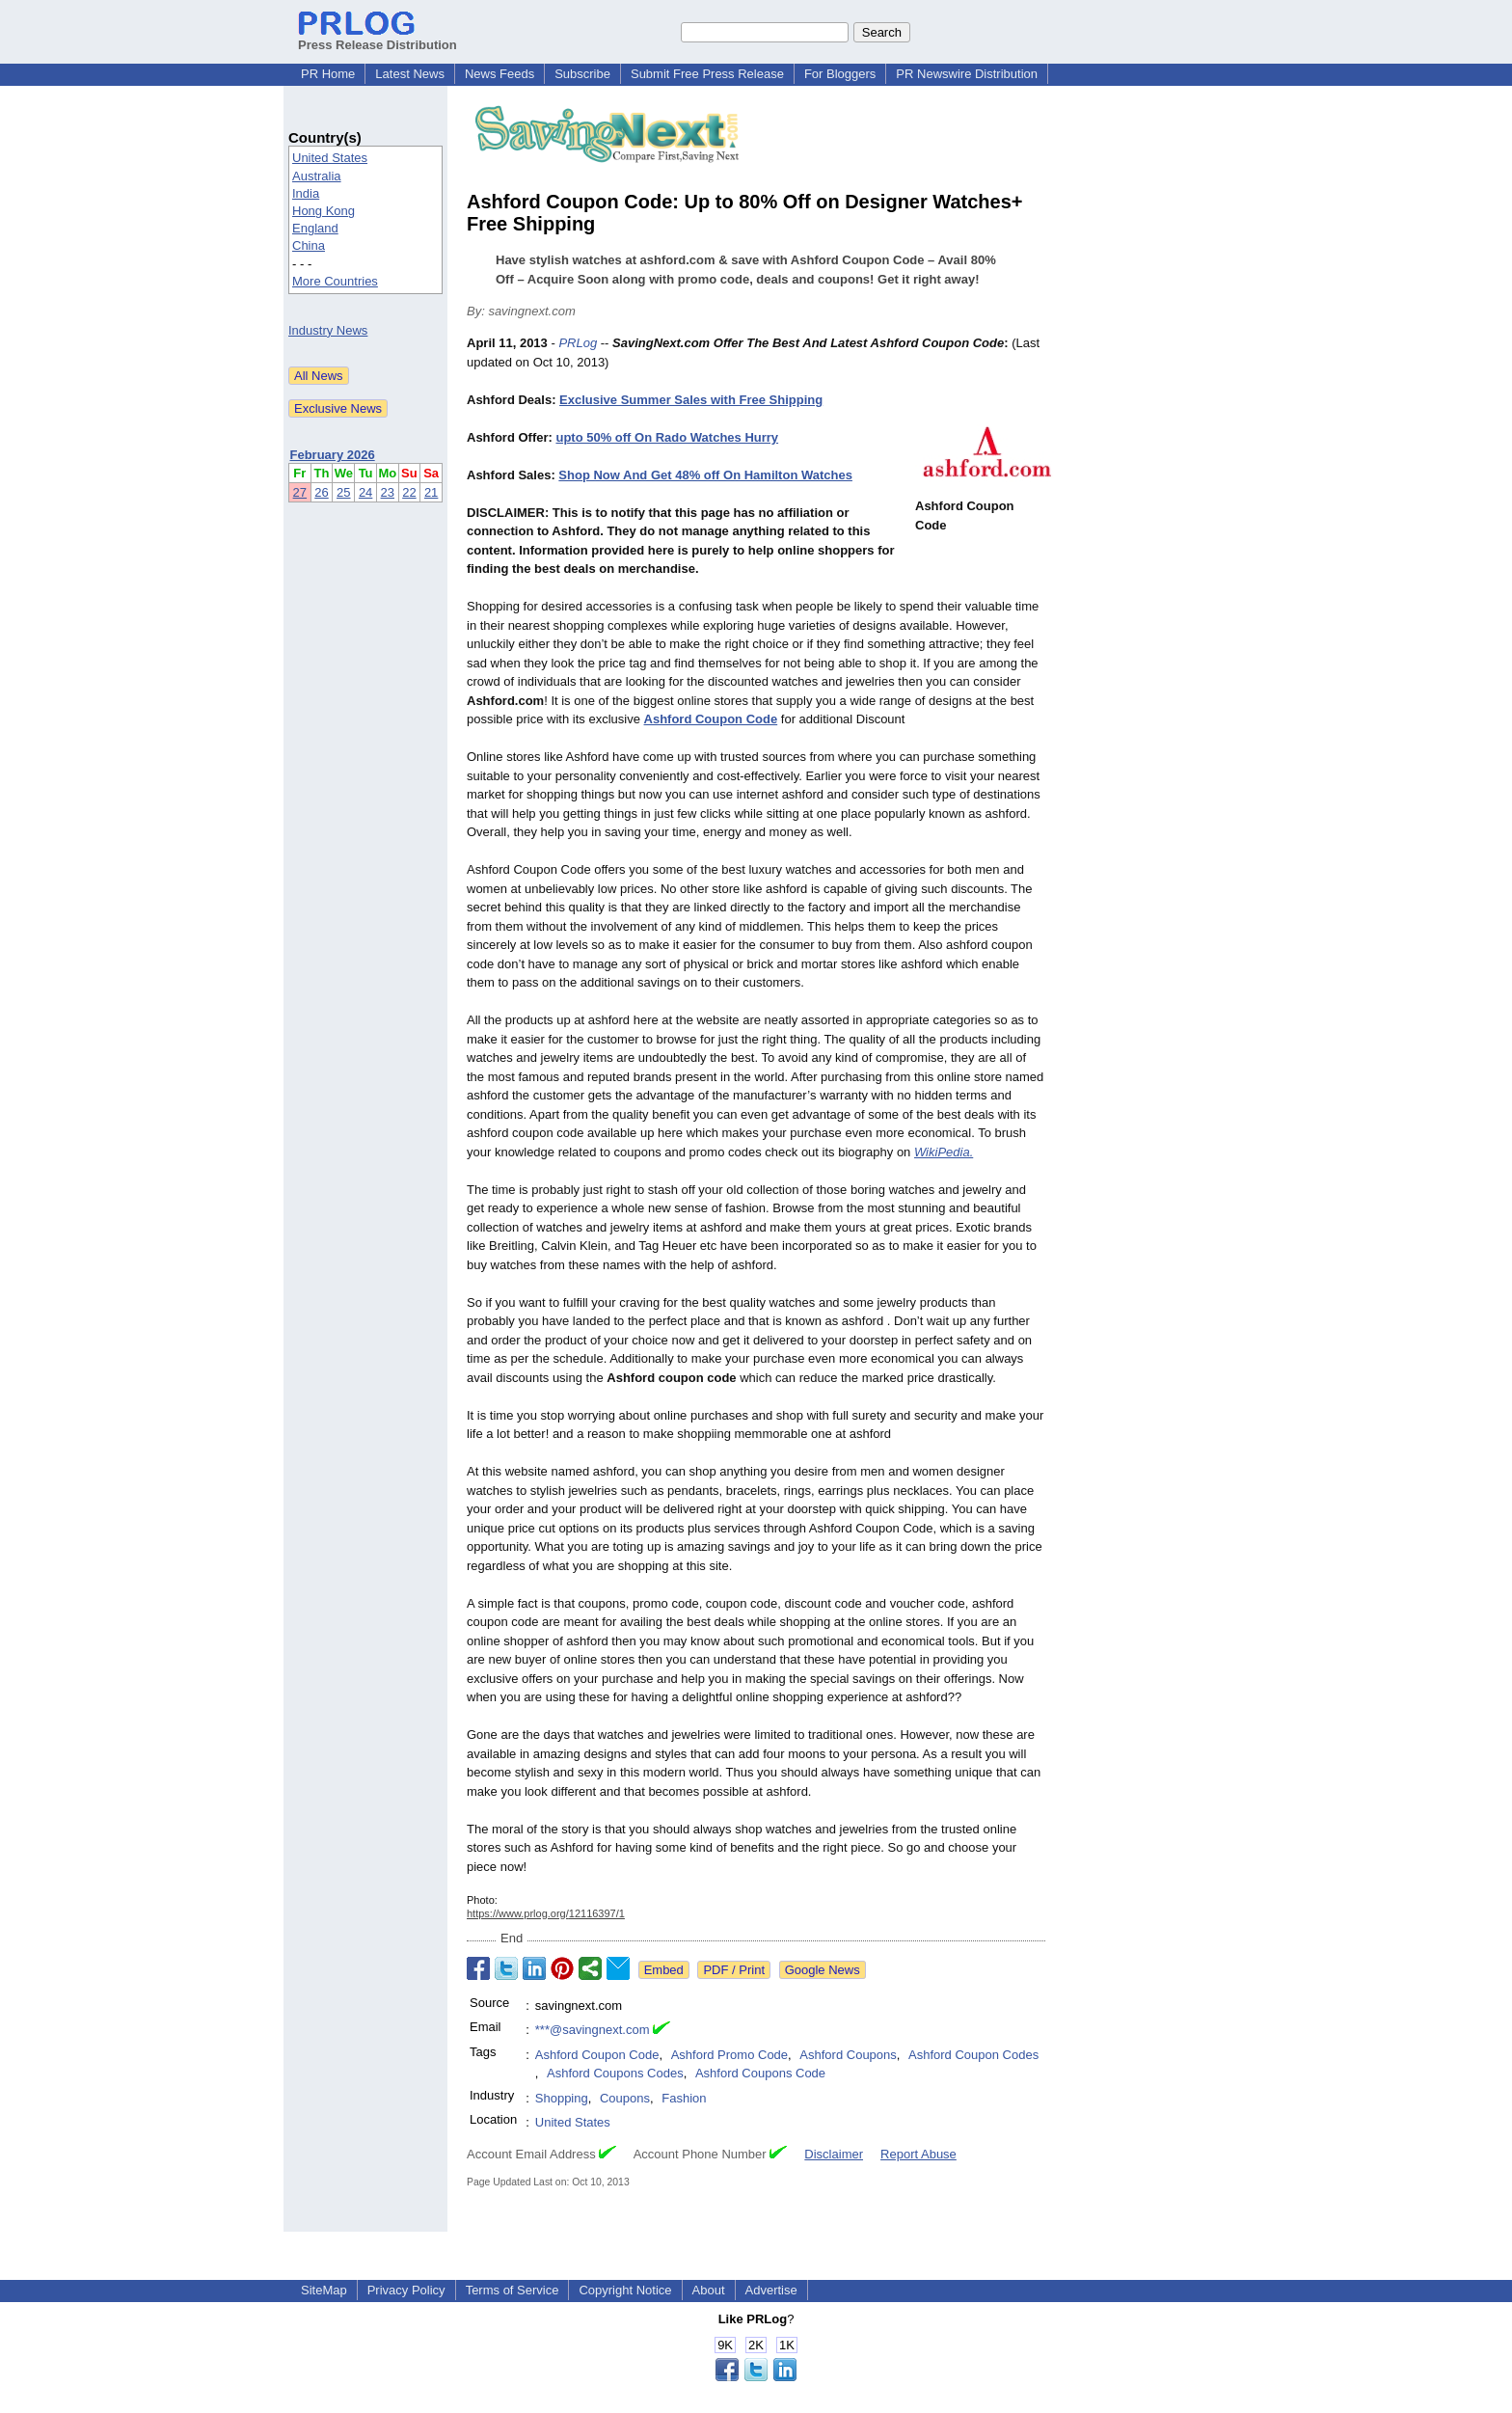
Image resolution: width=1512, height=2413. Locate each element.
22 (409, 492)
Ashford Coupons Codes (615, 2073)
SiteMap (324, 2290)
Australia (316, 176)
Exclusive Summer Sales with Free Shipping (691, 400)
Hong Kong (323, 210)
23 (387, 492)
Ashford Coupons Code (760, 2073)
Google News (822, 1970)
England (315, 228)
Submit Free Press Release (707, 74)
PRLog (577, 343)
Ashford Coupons (847, 2054)
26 (321, 492)
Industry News (327, 330)
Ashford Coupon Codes (973, 2054)
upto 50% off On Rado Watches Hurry (666, 437)
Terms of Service (512, 2290)
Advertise (771, 2290)
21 (431, 492)
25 (343, 492)
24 (365, 492)
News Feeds (499, 74)
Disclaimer (833, 2154)
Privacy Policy (406, 2290)
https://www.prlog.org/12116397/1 (546, 1913)
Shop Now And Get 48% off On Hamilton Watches (705, 475)
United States (329, 157)
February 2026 (332, 454)
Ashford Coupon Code (597, 2054)
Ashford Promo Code (729, 2054)
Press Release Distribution (377, 37)
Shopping (561, 2098)
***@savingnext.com (592, 2029)
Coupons (625, 2098)
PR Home (328, 74)
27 (300, 492)
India (305, 193)
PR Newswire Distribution (967, 74)
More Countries (335, 281)
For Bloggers (840, 74)
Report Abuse (918, 2154)
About (708, 2290)
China (308, 245)
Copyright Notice (625, 2290)
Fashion (684, 2098)
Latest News (410, 74)
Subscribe (582, 74)
